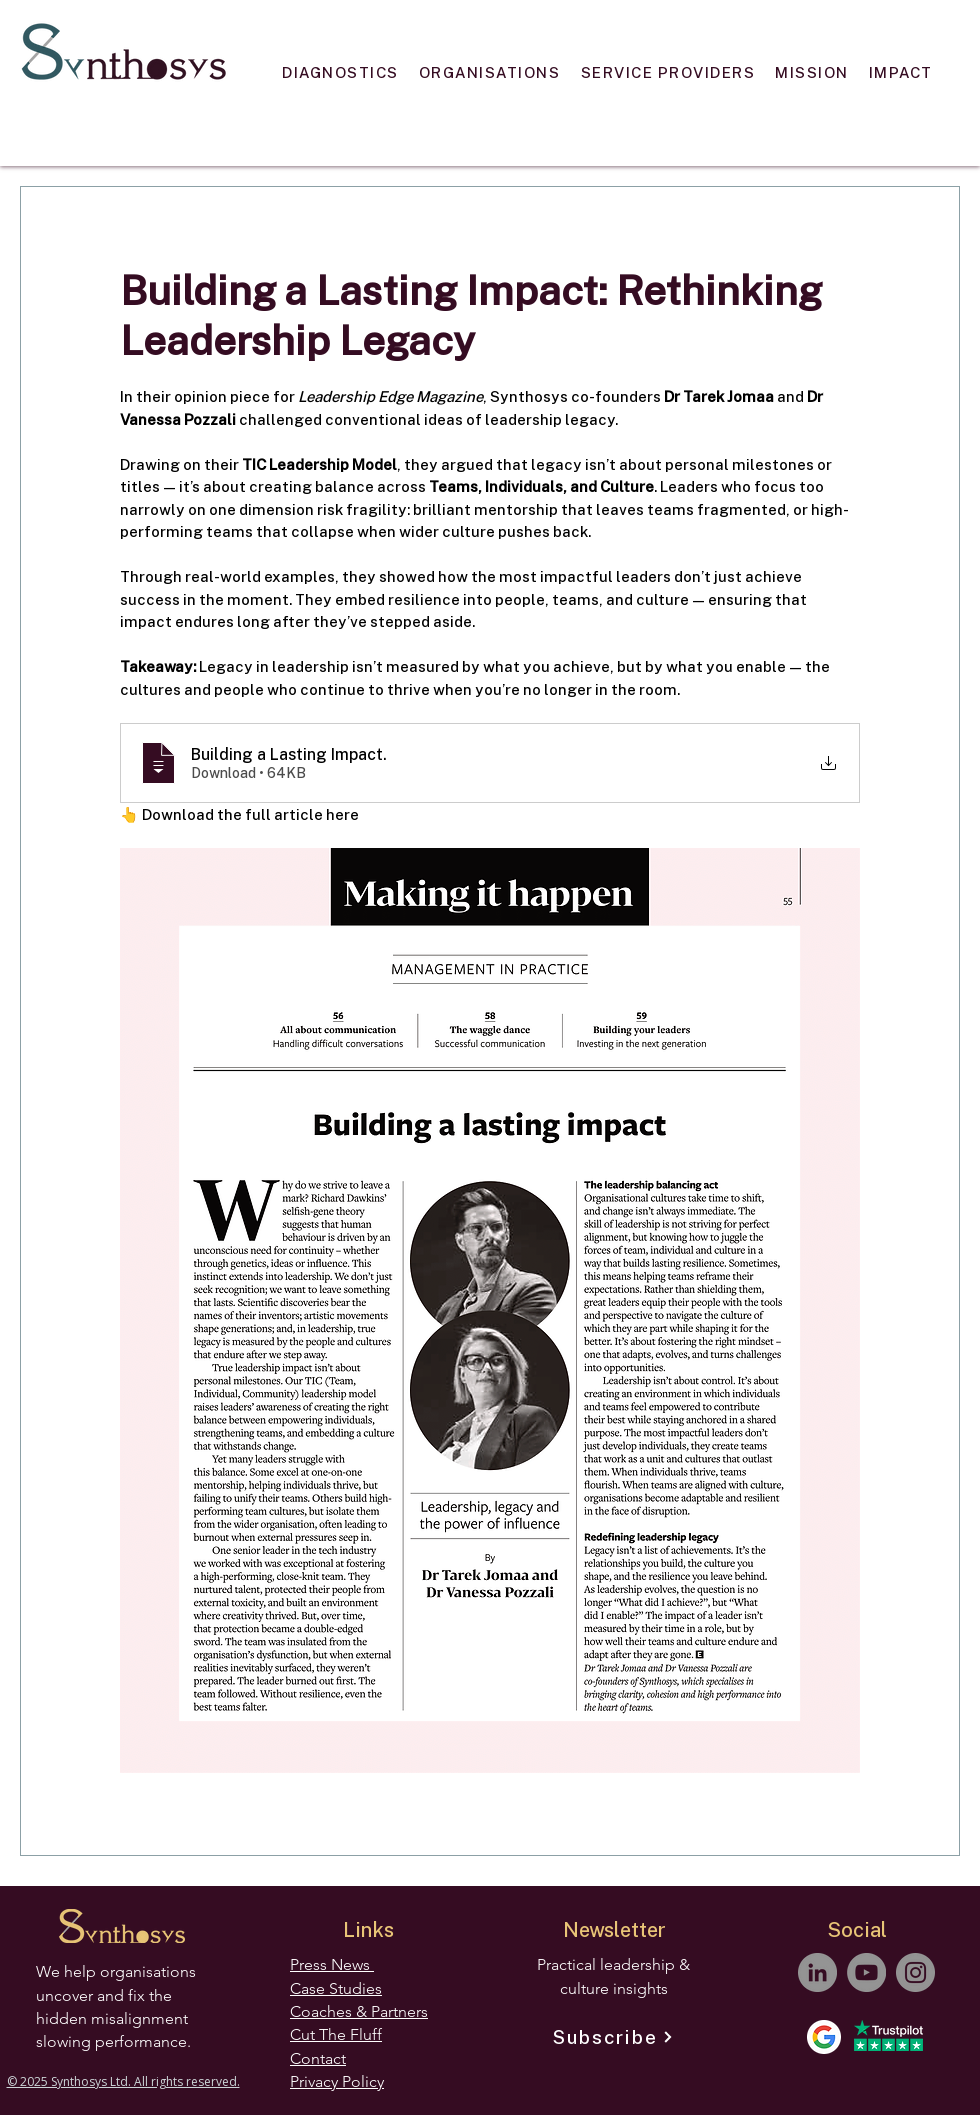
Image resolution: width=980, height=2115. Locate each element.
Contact (318, 2058)
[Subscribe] (613, 2037)
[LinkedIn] (817, 1972)
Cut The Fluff (336, 2034)
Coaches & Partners (359, 2011)
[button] (340, 72)
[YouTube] (866, 1972)
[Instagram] (915, 1972)
